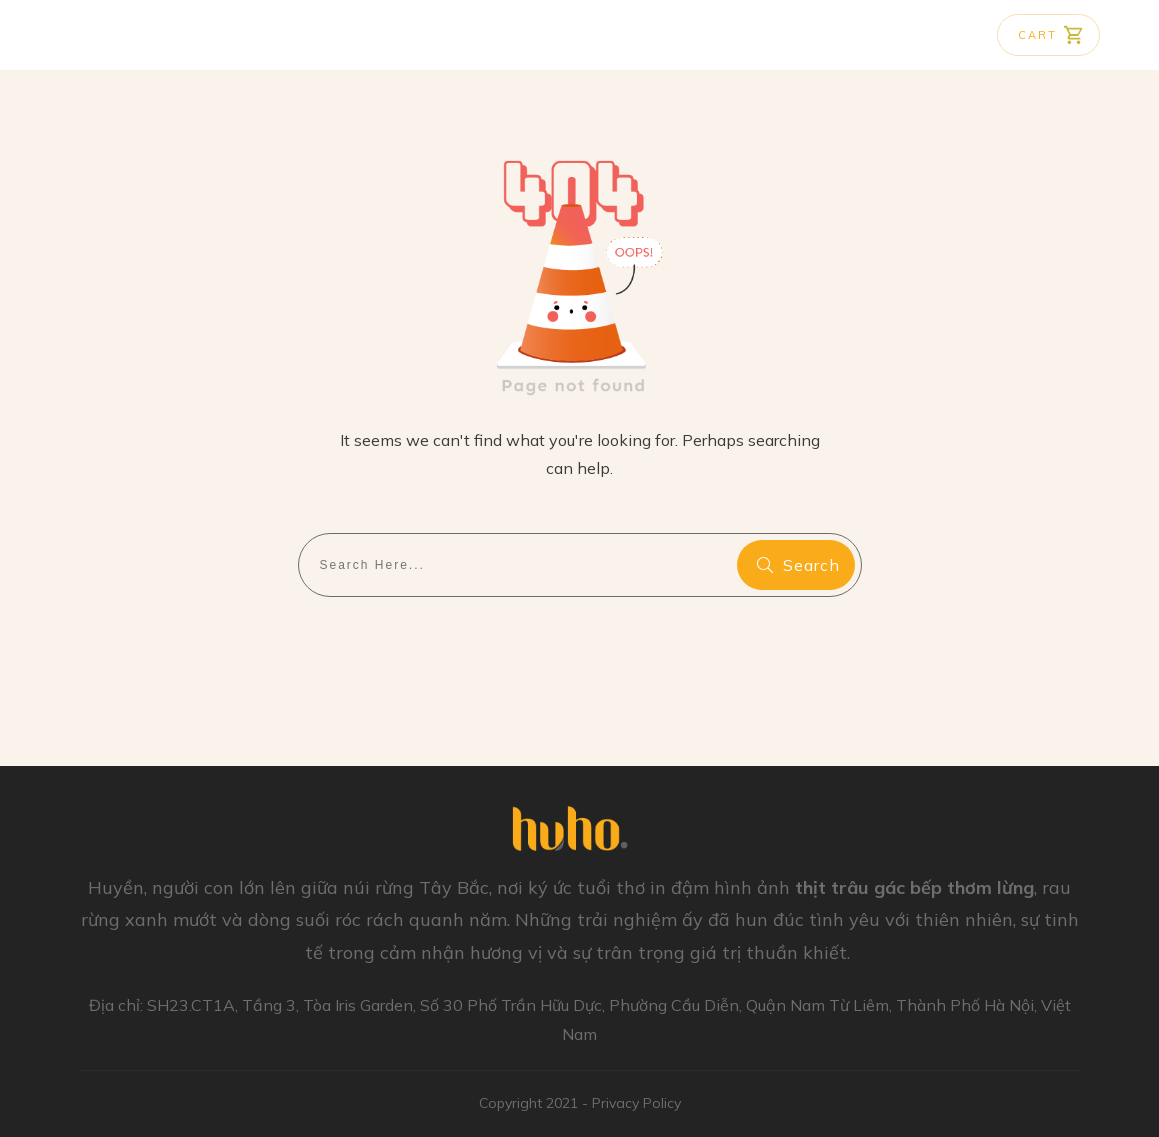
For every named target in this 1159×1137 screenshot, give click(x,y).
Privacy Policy (636, 1103)
